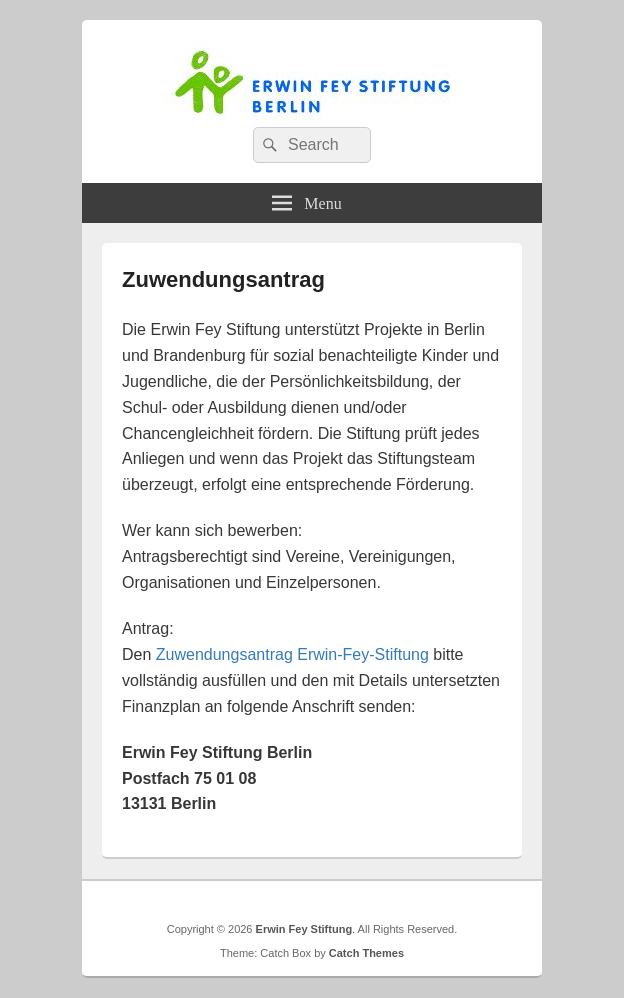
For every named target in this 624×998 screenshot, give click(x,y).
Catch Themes (366, 953)
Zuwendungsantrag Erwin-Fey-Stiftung (292, 654)
